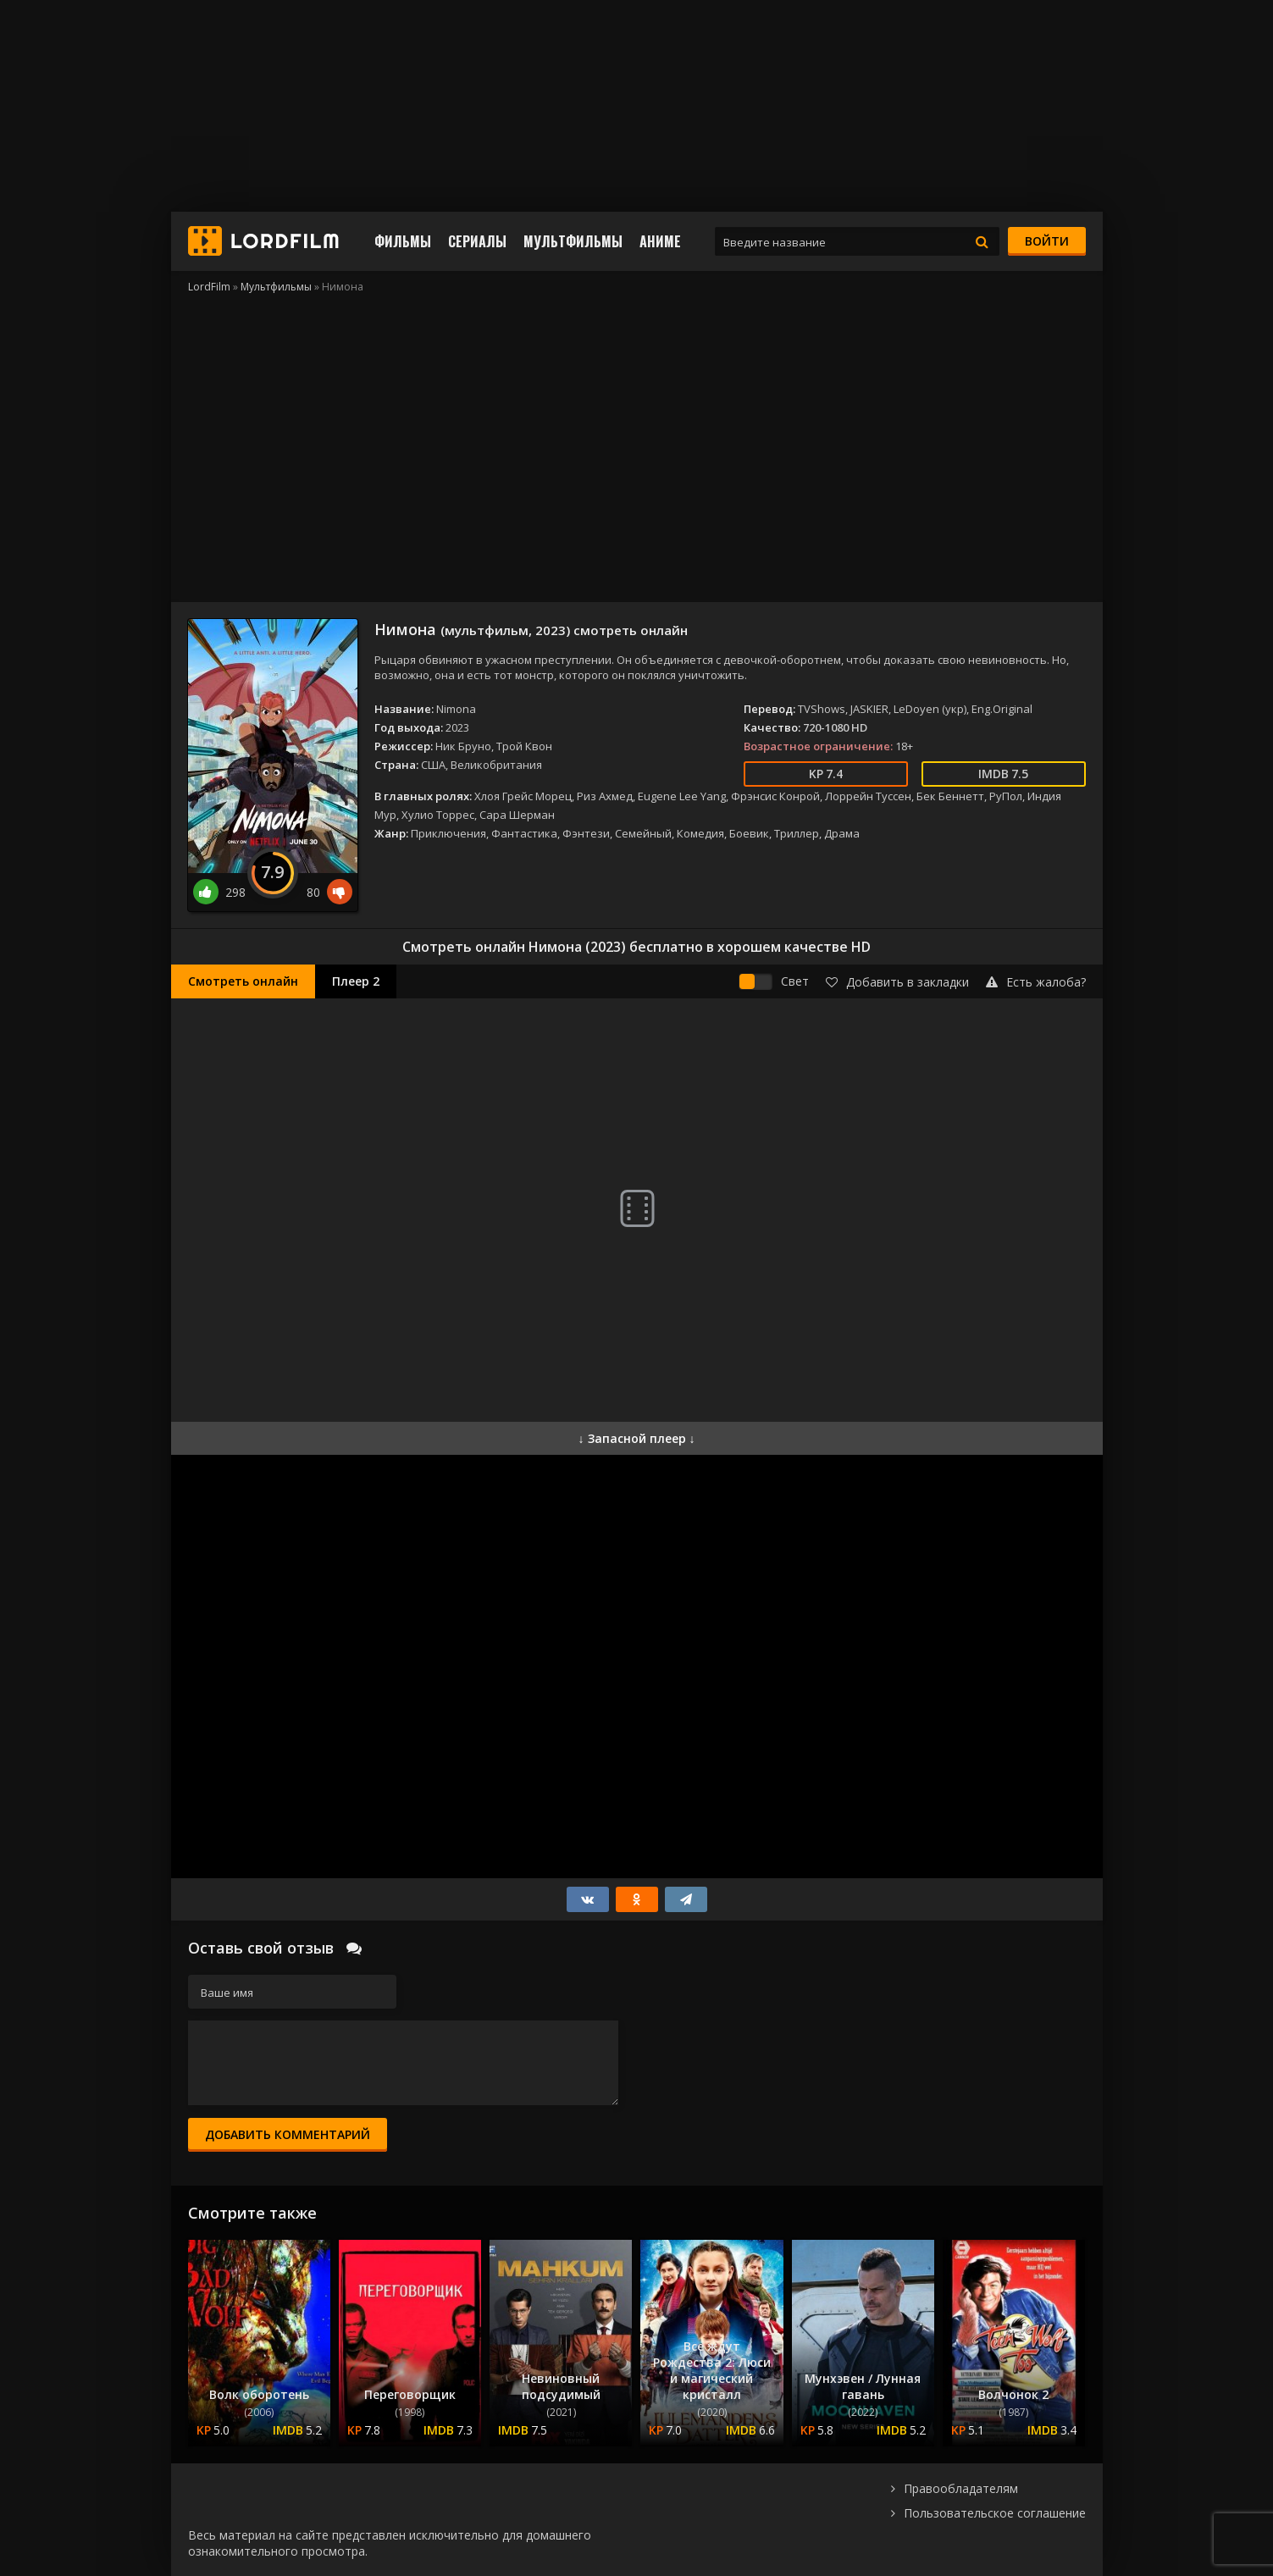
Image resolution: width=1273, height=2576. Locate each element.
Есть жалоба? (1036, 982)
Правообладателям (961, 2488)
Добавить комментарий (287, 2134)
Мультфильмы (573, 241)
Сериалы (477, 241)
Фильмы (402, 241)
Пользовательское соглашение (995, 2513)
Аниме (660, 241)
